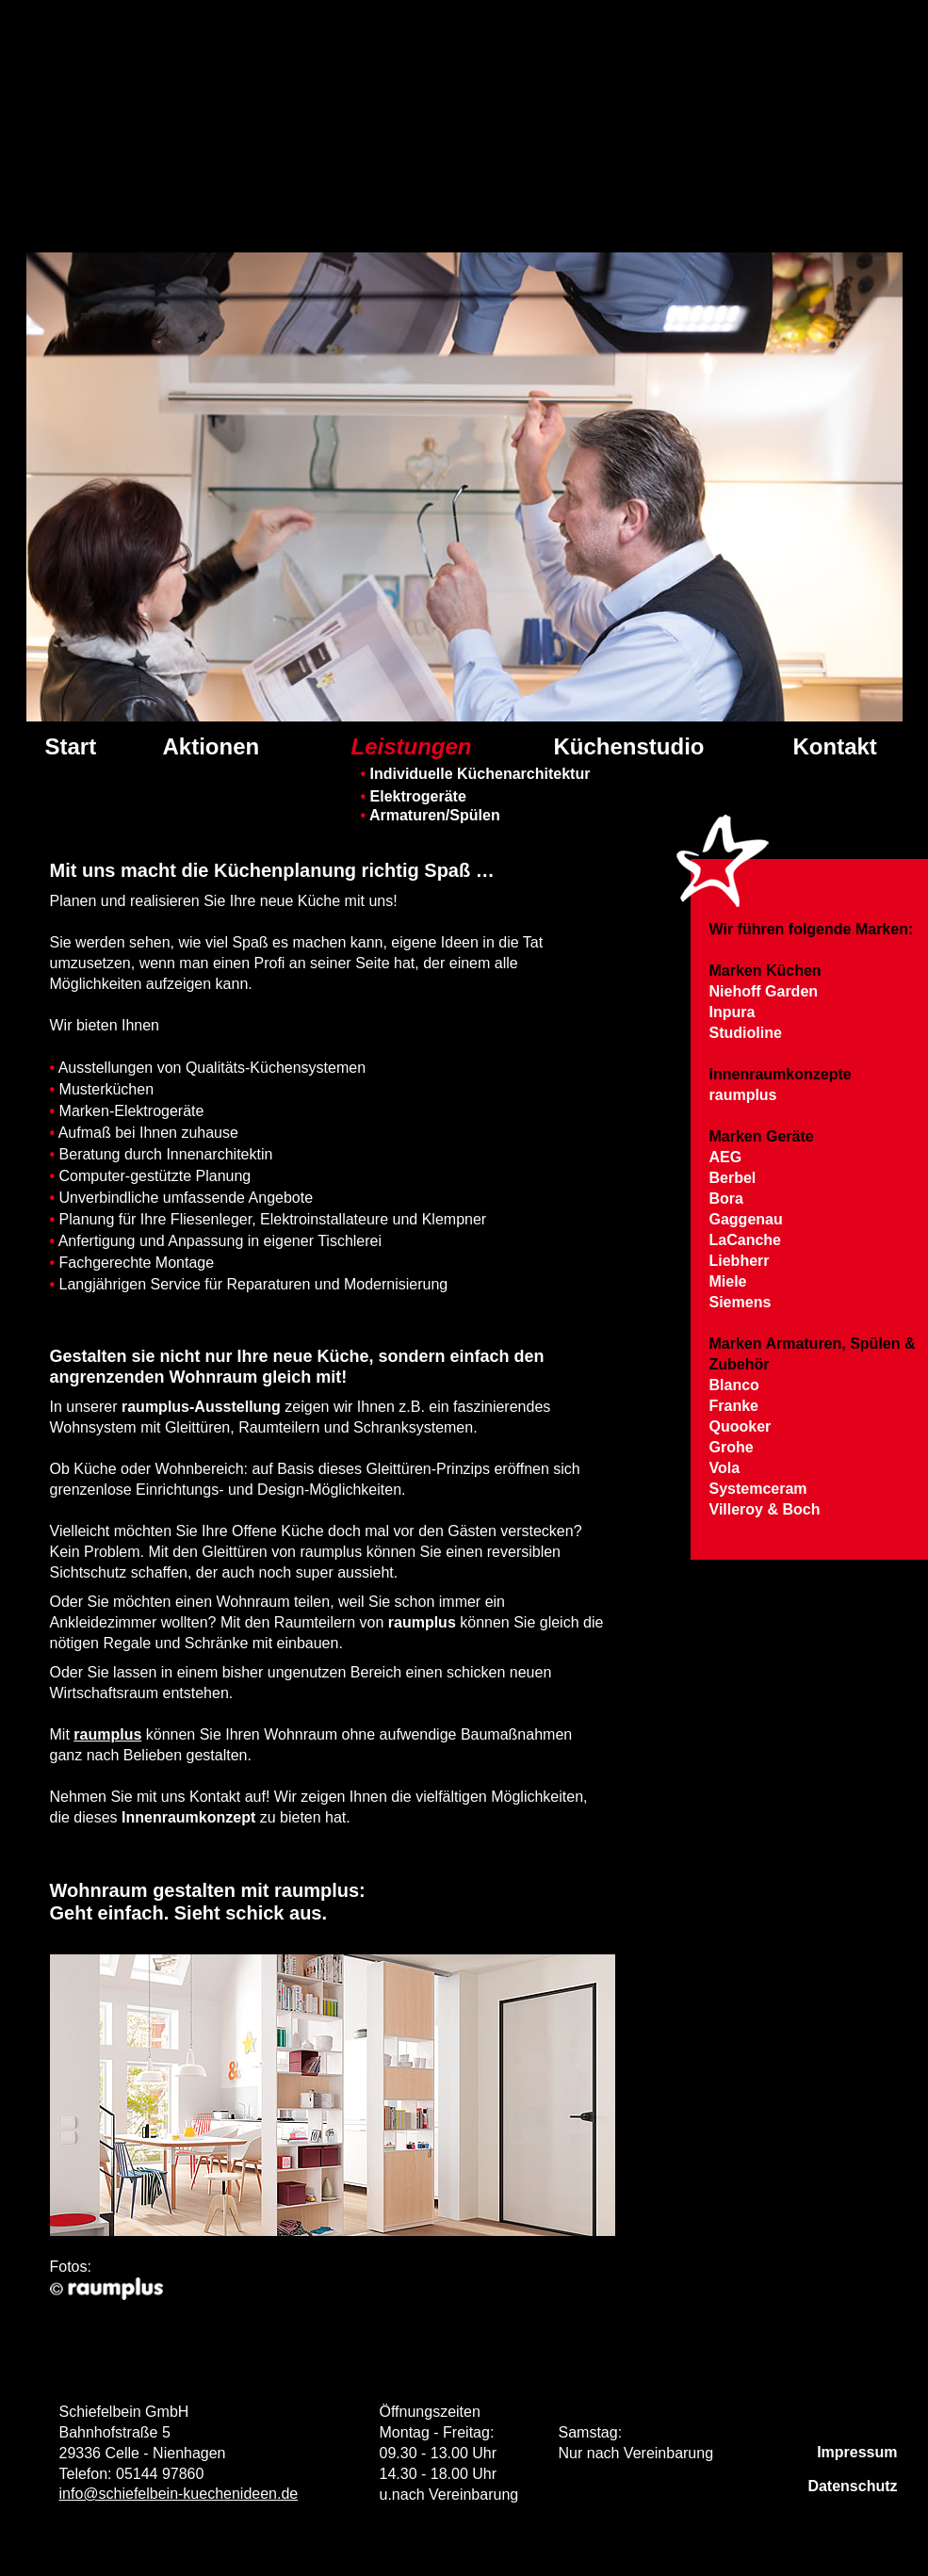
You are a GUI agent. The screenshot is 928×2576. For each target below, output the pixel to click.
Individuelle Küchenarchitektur (476, 774)
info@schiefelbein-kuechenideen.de (179, 2494)
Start (71, 747)
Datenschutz (852, 2486)
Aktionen (211, 747)
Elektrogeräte (413, 795)
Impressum (857, 2452)
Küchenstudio (629, 747)
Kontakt (835, 747)
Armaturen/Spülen (430, 814)
